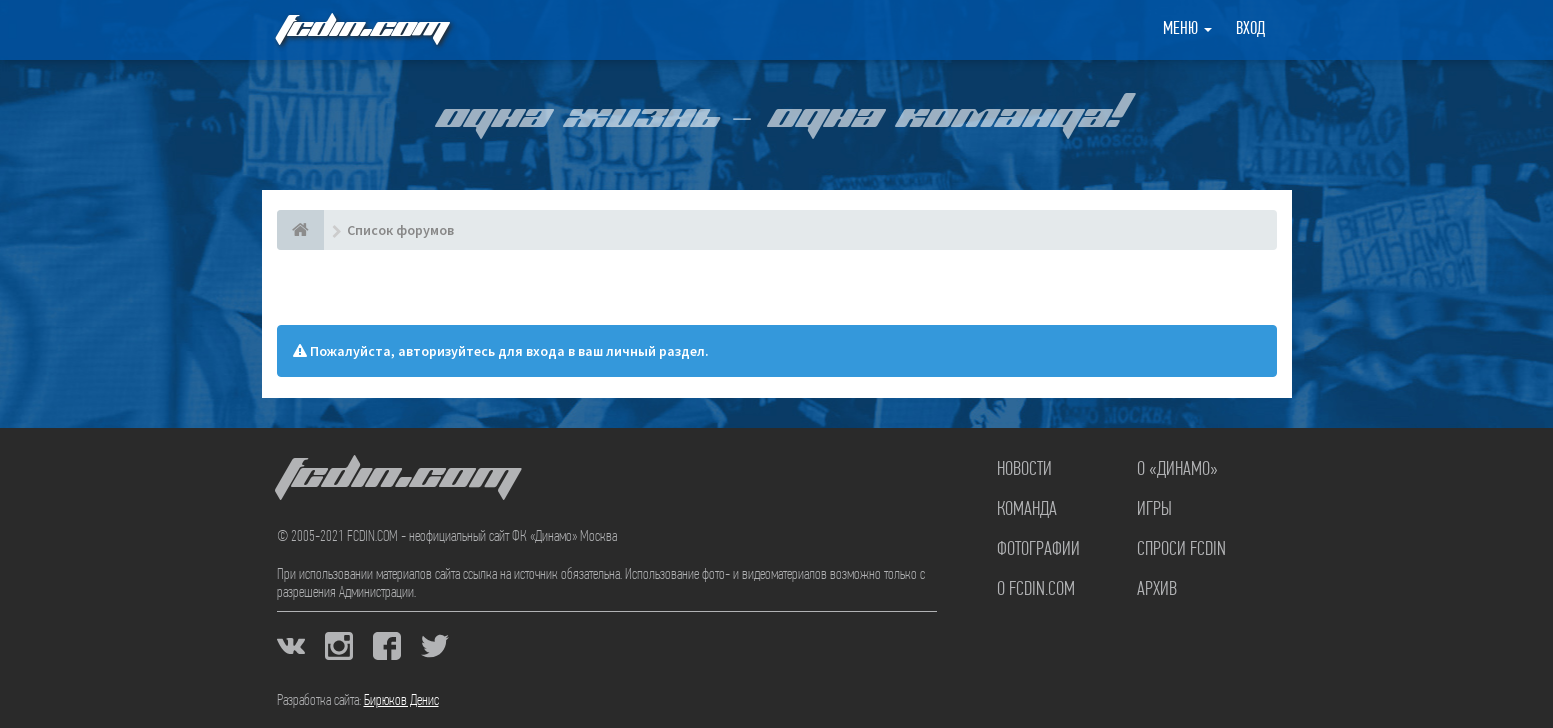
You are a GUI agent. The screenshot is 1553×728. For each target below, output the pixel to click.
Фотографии (1038, 550)
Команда (1027, 510)
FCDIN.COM (361, 29)
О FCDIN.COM (1036, 590)
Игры (1154, 510)
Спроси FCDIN (1181, 550)
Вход (1250, 29)
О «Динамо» (1177, 470)
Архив (1157, 590)
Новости (1024, 470)
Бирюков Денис (401, 701)
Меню (1187, 29)
